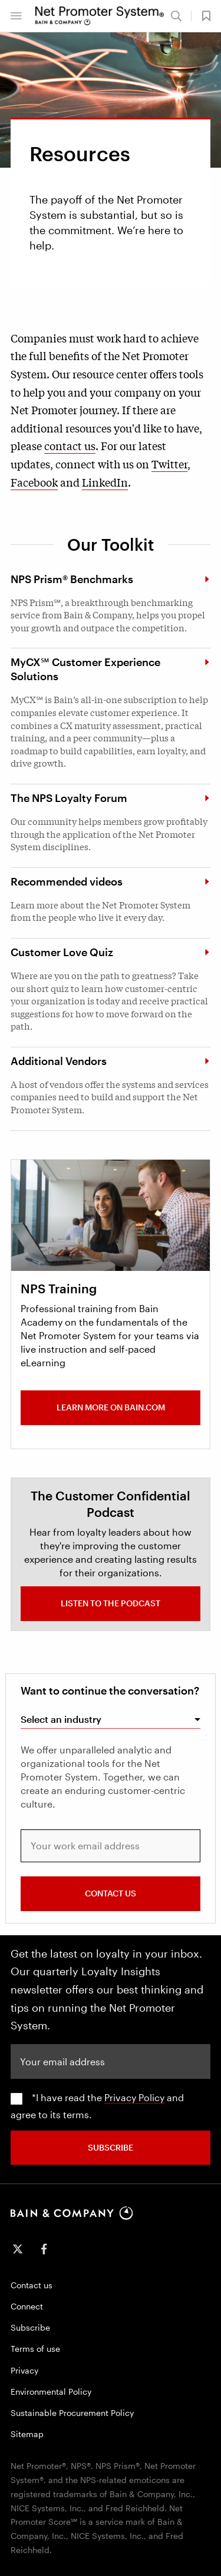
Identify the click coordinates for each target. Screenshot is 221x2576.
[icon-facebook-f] (44, 2249)
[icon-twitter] (18, 2249)
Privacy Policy (134, 2097)
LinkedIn (105, 482)
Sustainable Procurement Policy (72, 2413)
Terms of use (35, 2349)
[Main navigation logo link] (99, 15)
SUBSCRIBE (110, 2147)
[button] (16, 15)
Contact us (31, 2285)
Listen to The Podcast (110, 1603)
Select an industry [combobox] (61, 1719)
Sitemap (27, 2434)
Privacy (24, 2370)
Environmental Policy (51, 2392)
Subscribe (30, 2327)
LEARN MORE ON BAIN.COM (111, 1407)
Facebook (34, 482)
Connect (27, 2306)
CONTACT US (110, 1893)
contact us (69, 445)
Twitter (169, 463)
